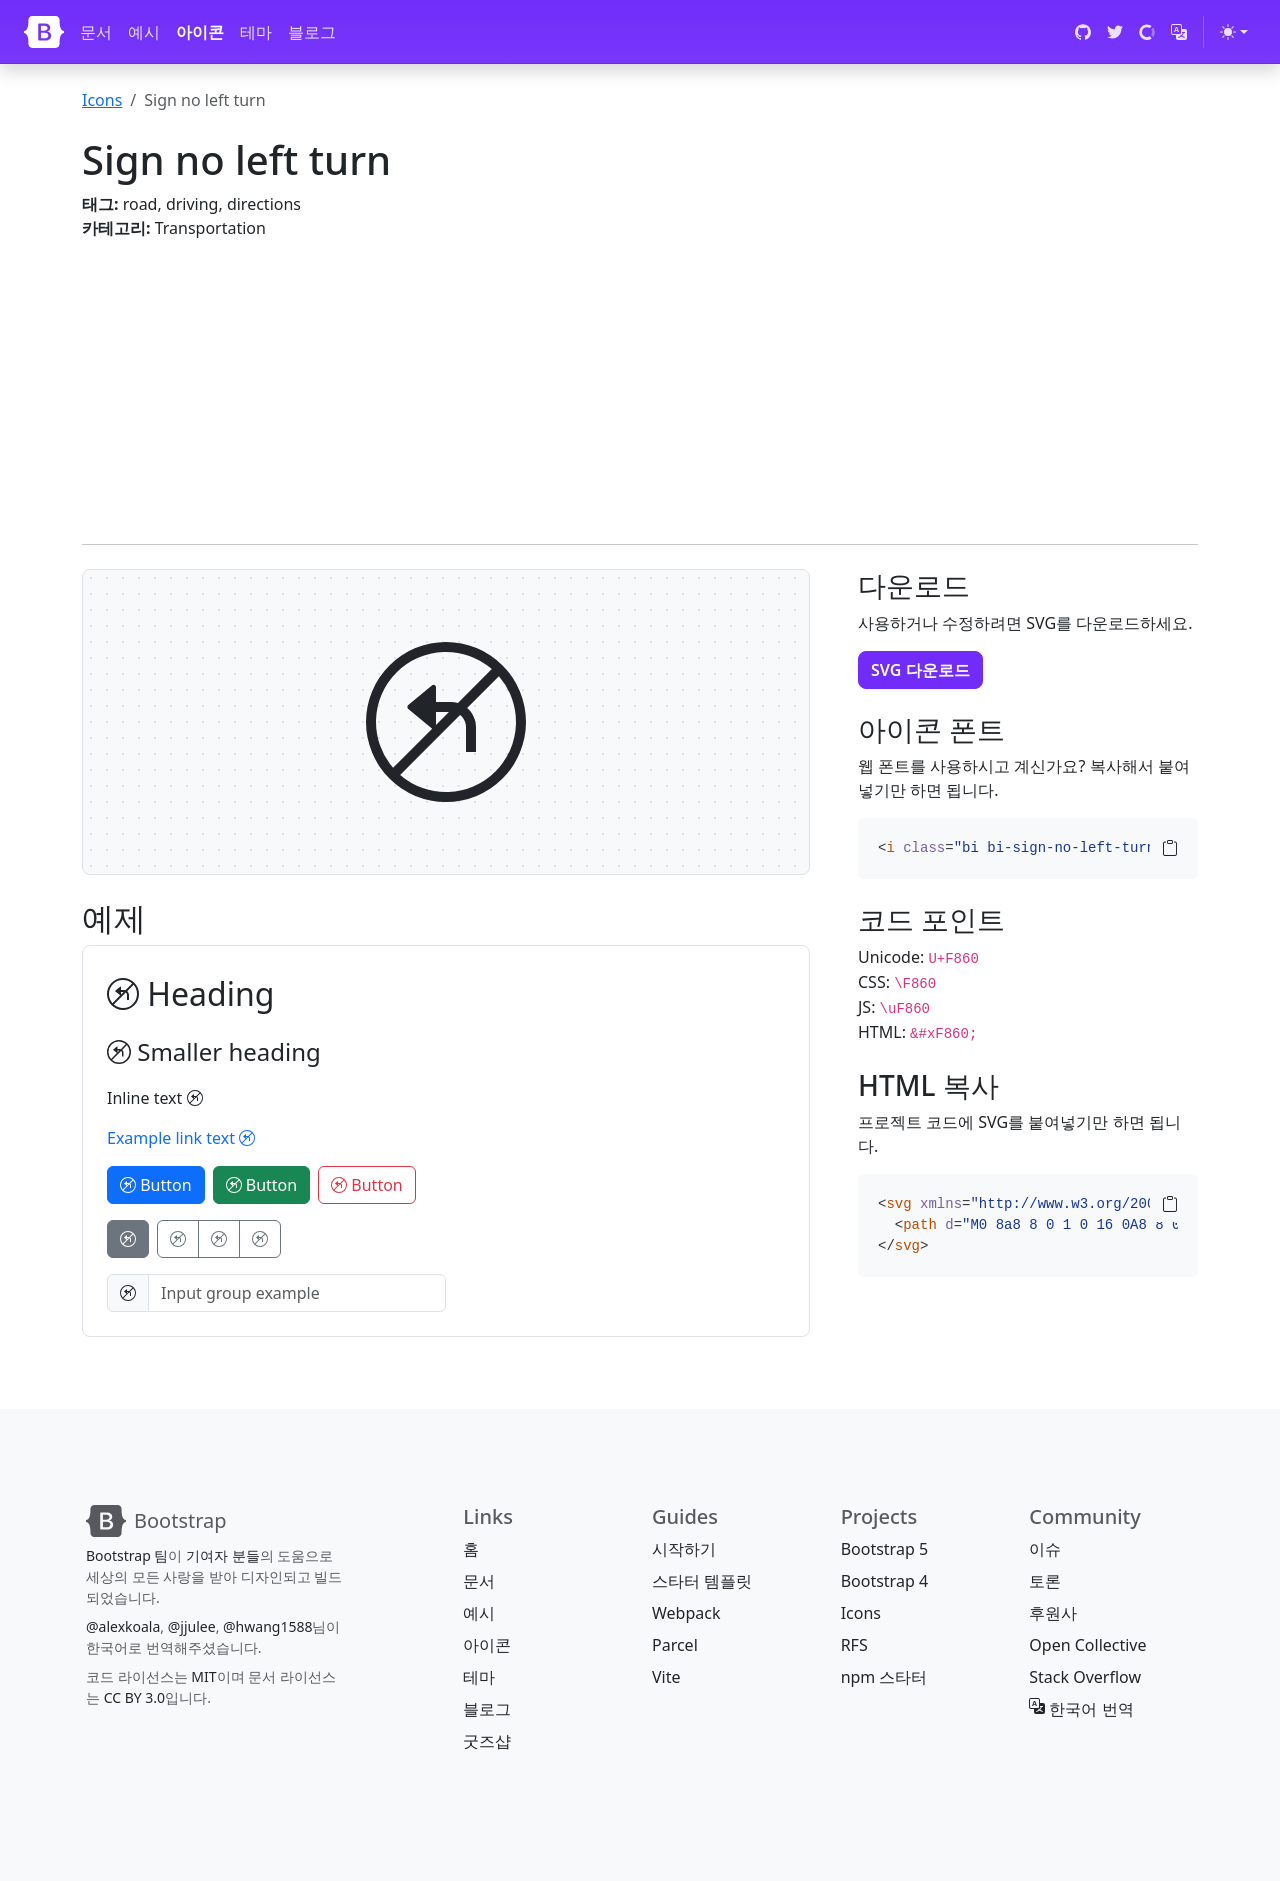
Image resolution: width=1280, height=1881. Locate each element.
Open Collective (1087, 1645)
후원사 (1053, 1613)
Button (156, 1185)
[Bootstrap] (44, 32)
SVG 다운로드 (920, 670)
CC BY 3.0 (135, 1697)
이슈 (1045, 1549)
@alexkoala (123, 1626)
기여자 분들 (223, 1555)
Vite (666, 1677)
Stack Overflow (1085, 1677)
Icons (102, 100)
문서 (96, 32)
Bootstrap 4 (884, 1581)
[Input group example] (297, 1293)
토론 (1045, 1581)
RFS (854, 1645)
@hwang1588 (267, 1626)
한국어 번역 (1081, 1709)
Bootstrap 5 (884, 1549)
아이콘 (200, 32)
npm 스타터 (884, 1677)
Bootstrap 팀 (127, 1555)
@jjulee (192, 1626)
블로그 (312, 32)
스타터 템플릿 (702, 1581)
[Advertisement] (640, 380)
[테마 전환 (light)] (1234, 32)
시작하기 (684, 1549)
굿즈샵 (487, 1741)
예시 (144, 32)
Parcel (675, 1645)
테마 (256, 32)
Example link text (181, 1138)
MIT (203, 1676)
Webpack (686, 1613)
